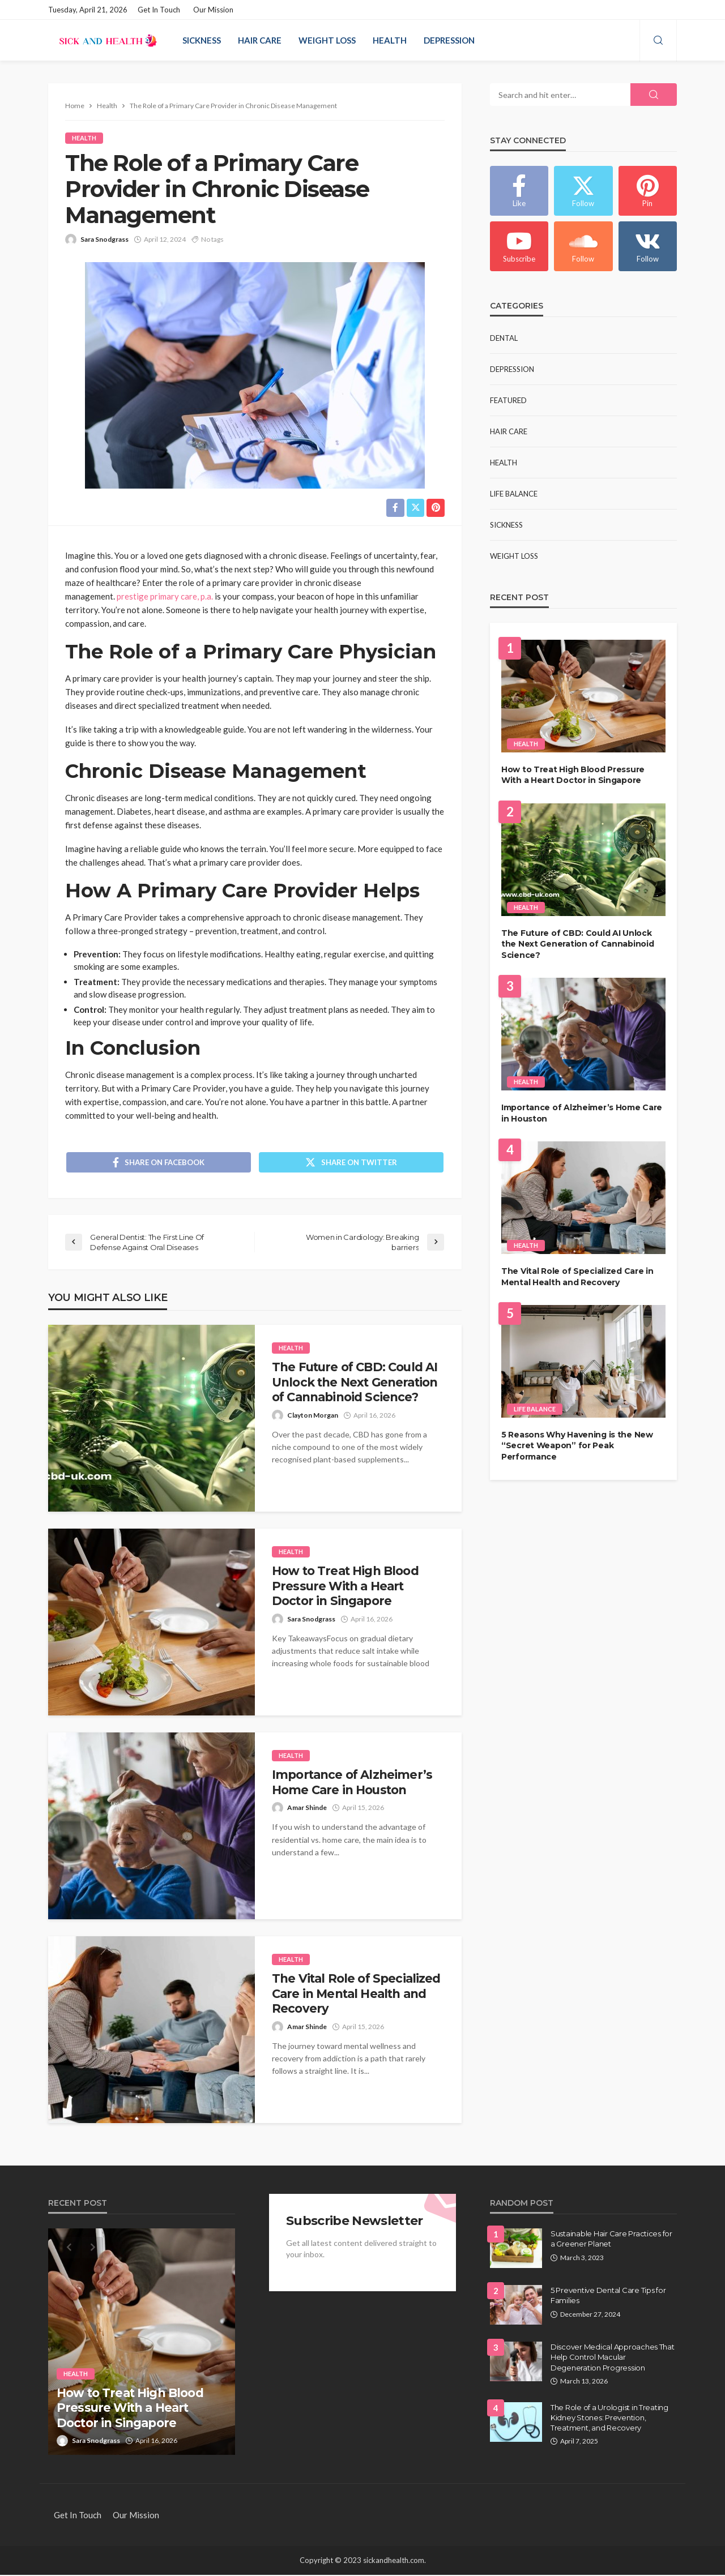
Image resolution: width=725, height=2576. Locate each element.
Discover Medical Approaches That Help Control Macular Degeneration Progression (613, 2358)
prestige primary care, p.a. (165, 596)
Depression (449, 40)
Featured (508, 400)
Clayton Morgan (312, 1415)
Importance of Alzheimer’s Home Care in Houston (352, 1783)
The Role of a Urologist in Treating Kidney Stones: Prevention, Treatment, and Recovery (609, 2418)
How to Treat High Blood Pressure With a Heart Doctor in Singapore (345, 1587)
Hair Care (260, 40)
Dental (504, 338)
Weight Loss (327, 40)
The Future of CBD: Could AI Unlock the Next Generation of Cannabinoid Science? (354, 1383)
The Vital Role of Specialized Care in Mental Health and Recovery (356, 1994)
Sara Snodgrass (104, 239)
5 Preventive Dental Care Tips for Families (608, 2296)
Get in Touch (159, 9)
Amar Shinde (307, 1808)
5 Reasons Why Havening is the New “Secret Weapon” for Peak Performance (577, 1446)
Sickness (201, 40)
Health (390, 40)
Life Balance (514, 493)
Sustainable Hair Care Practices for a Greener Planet (611, 2239)
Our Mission (213, 9)
